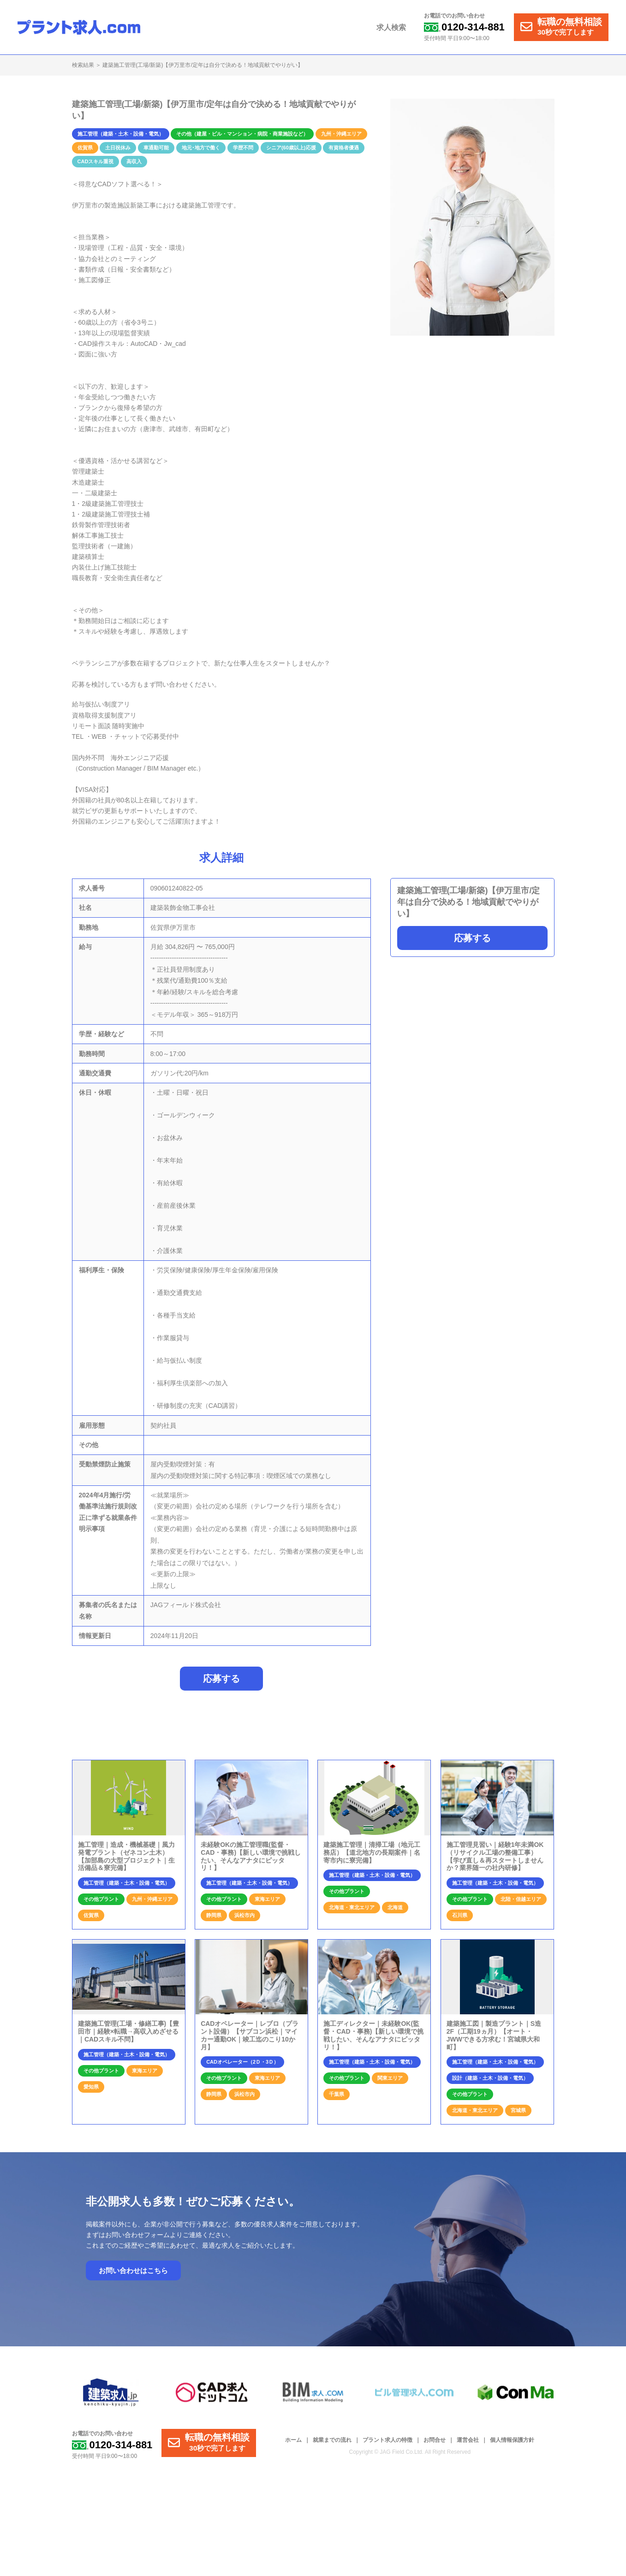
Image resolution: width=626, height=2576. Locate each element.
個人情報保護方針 (512, 2440)
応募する (472, 938)
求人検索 (391, 27)
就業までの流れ (332, 2440)
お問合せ (434, 2440)
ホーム (293, 2440)
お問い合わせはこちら (133, 2270)
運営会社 (468, 2440)
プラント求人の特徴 (387, 2440)
